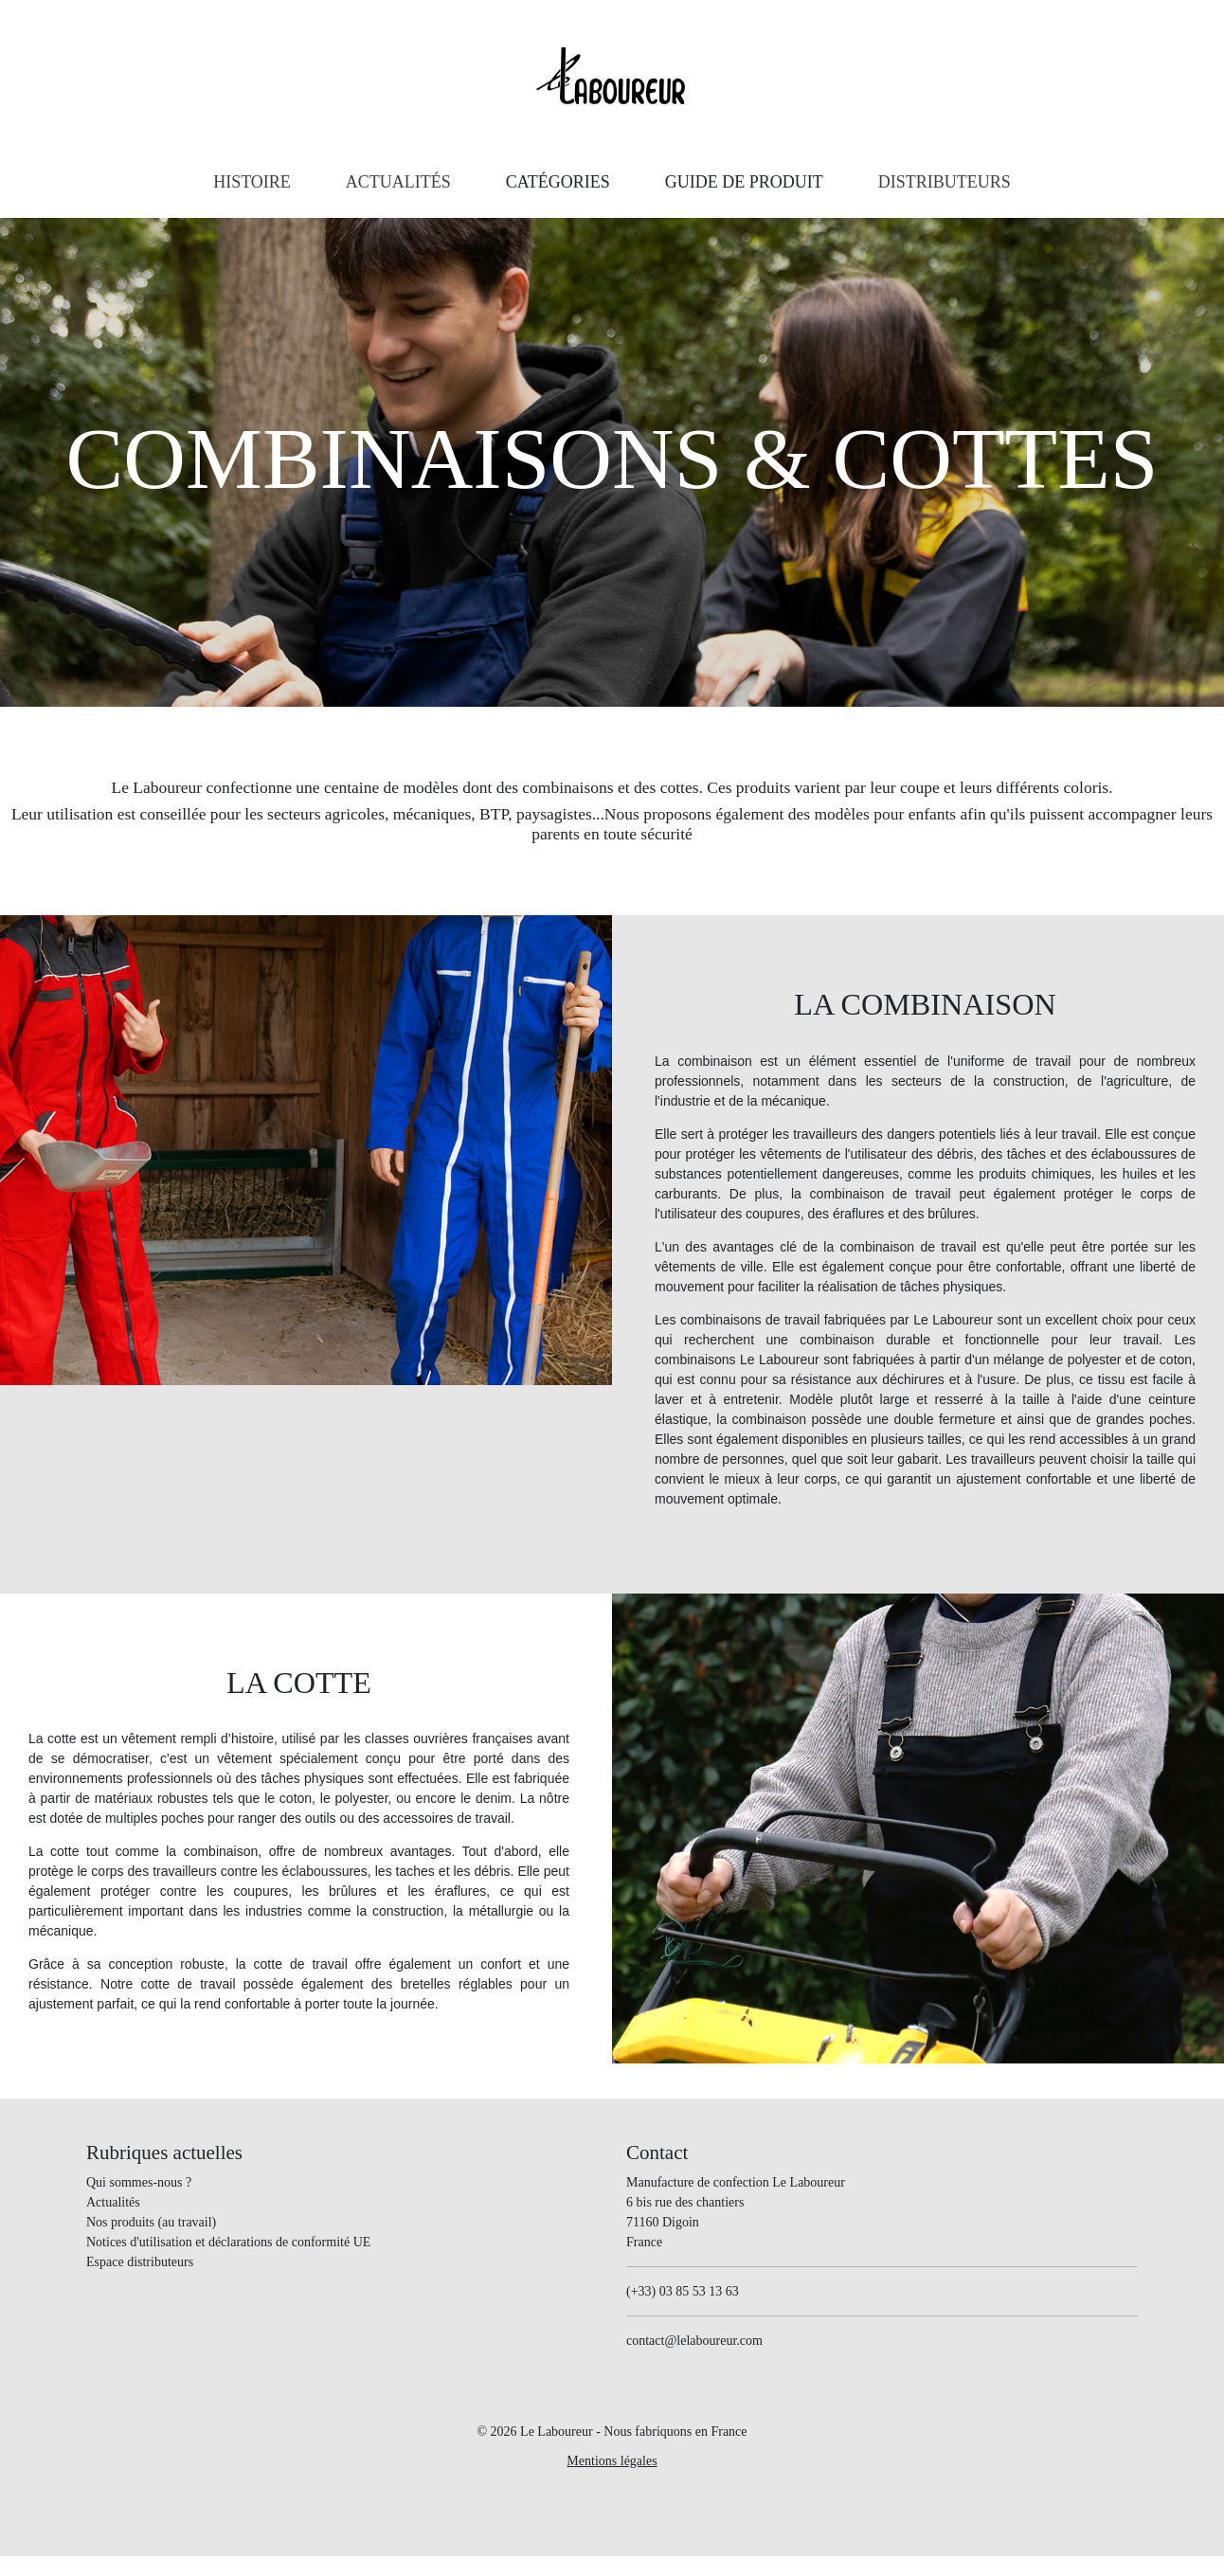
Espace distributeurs (139, 2262)
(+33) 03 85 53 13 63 (682, 2291)
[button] (558, 182)
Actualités (113, 2202)
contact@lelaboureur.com (694, 2340)
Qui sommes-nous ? (138, 2182)
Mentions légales (612, 2461)
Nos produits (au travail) (151, 2222)
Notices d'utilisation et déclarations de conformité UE (228, 2242)
